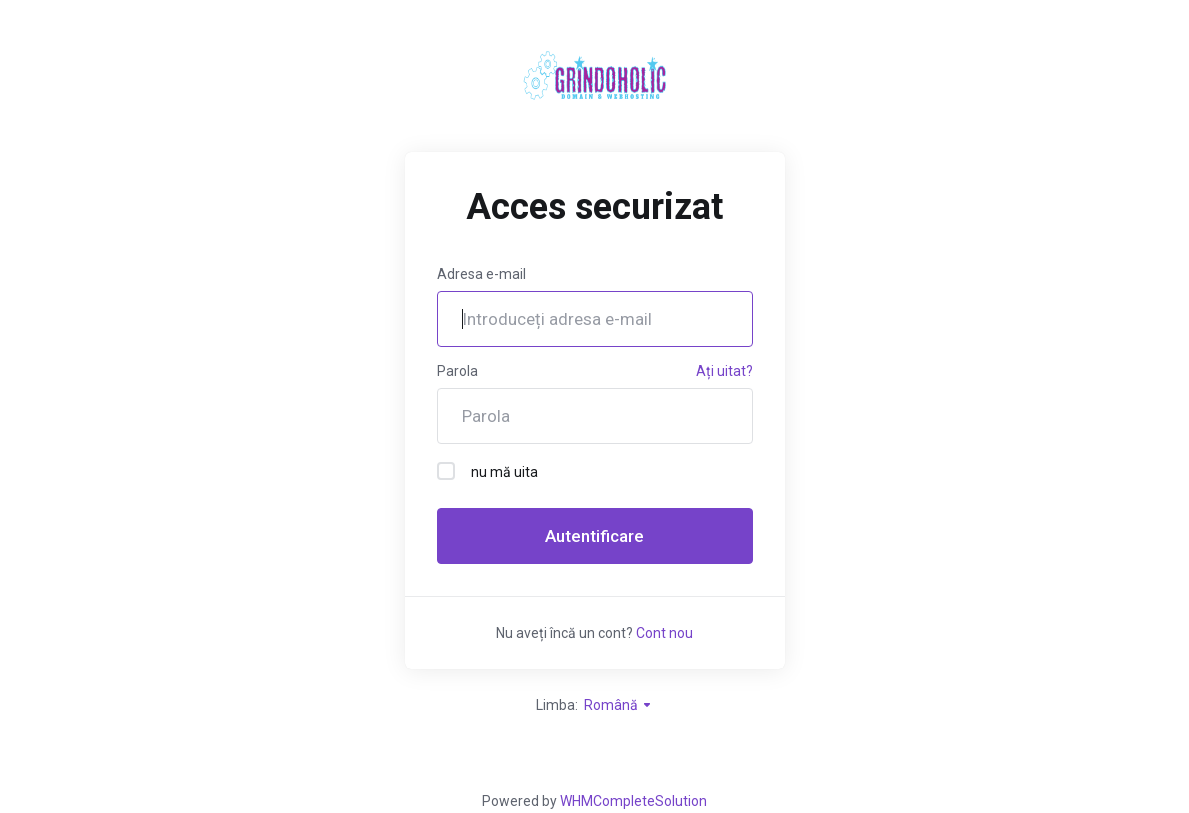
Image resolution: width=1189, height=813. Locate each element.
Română (618, 705)
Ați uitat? (724, 371)
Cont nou (664, 633)
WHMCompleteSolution (633, 801)
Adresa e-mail (481, 274)
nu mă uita (487, 471)
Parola (457, 371)
